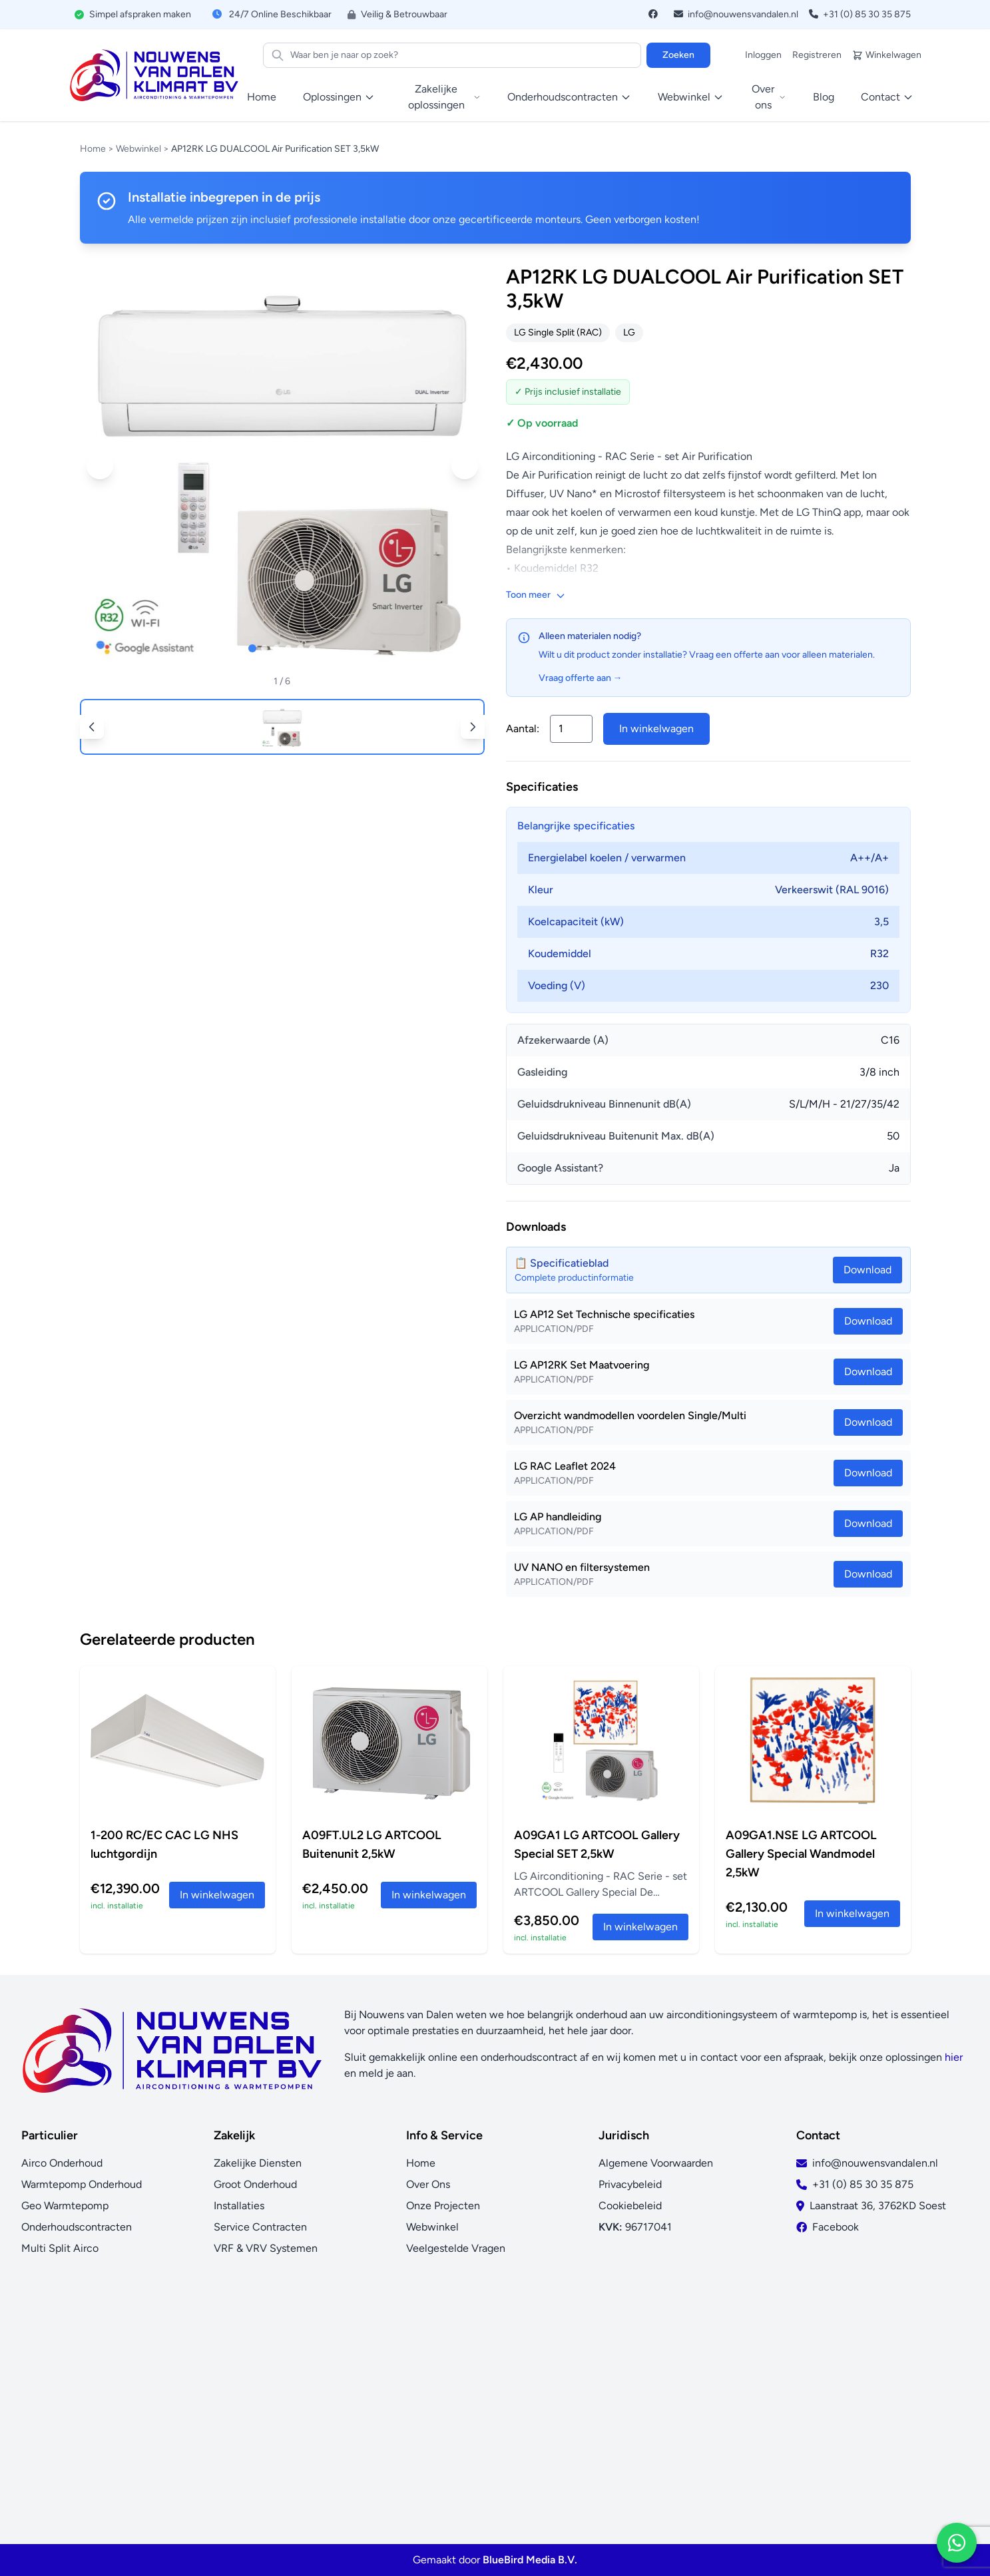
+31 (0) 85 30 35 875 (860, 14)
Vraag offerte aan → (580, 678)
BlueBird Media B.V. (530, 2559)
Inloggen (763, 55)
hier (954, 2057)
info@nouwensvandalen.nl (736, 14)
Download (868, 1321)
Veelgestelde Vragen (455, 2248)
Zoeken (678, 55)
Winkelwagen (886, 55)
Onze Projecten (443, 2205)
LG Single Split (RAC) (558, 332)
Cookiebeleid (630, 2205)
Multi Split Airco (60, 2248)
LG (629, 332)
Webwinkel (138, 148)
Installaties (239, 2205)
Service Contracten (260, 2227)
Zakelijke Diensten (258, 2163)
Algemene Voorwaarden (656, 2163)
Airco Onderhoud (62, 2163)
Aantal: (522, 728)
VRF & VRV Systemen (266, 2248)
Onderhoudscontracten (76, 2227)
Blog (823, 97)
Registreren (817, 55)
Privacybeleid (630, 2184)
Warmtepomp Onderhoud (81, 2184)
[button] (100, 466)
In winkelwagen (656, 728)
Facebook (835, 2227)
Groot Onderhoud (255, 2184)
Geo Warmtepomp (65, 2205)
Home (261, 97)
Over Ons (428, 2184)
